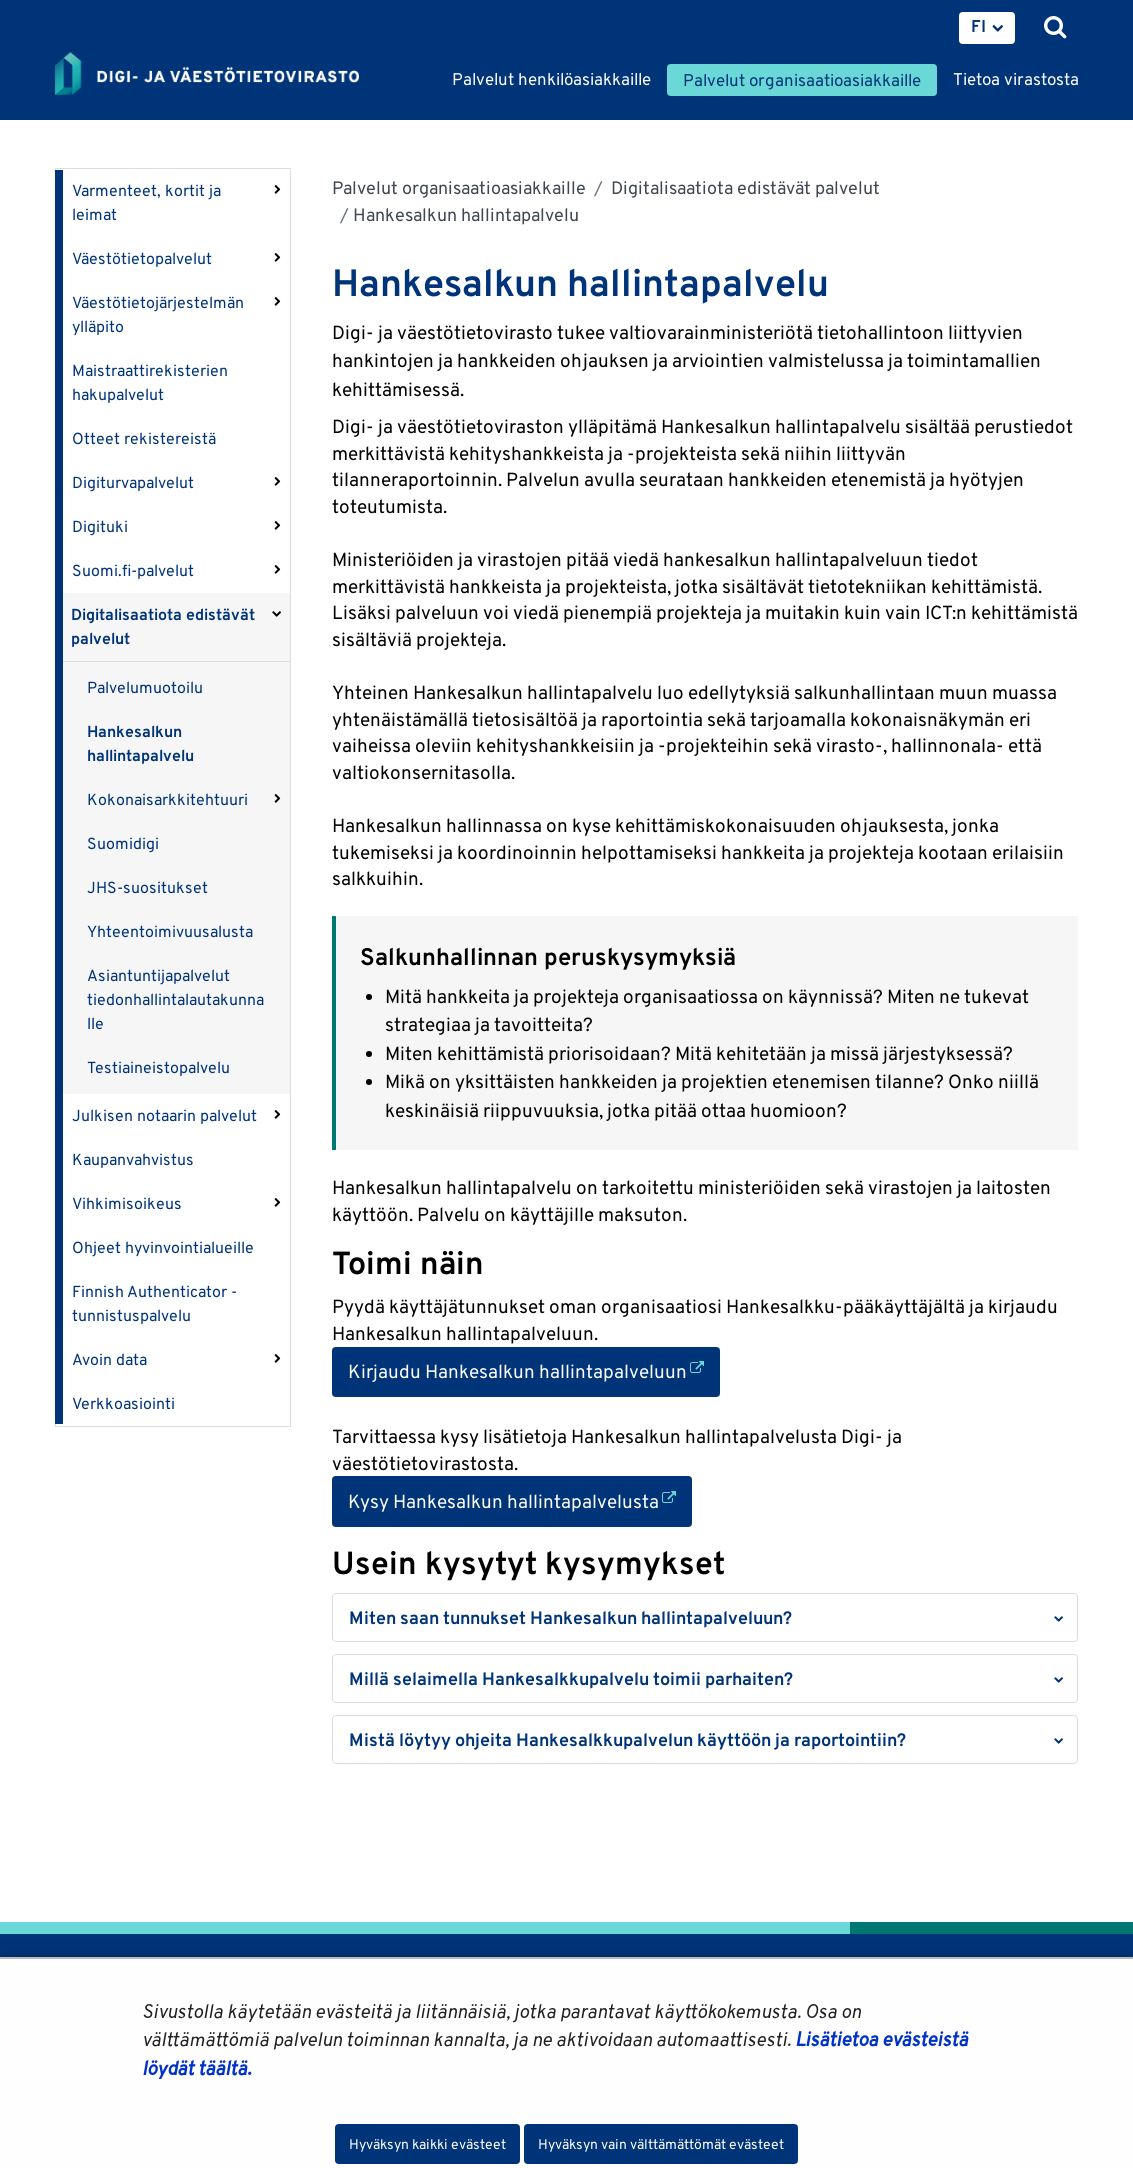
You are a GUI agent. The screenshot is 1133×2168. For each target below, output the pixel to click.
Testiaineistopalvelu (158, 1067)
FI (978, 26)
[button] (705, 1617)
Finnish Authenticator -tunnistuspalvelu (154, 1303)
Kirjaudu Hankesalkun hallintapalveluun (534, 1369)
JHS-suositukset (147, 887)
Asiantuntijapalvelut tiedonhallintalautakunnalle (175, 999)
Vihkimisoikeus (127, 1203)
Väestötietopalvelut (142, 258)
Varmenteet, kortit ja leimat (146, 202)
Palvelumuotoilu (145, 687)
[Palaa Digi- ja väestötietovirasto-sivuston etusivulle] (207, 75)
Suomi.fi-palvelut (133, 570)
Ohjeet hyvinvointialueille (163, 1247)
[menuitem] (987, 28)
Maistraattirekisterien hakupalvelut (150, 382)
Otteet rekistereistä (144, 438)
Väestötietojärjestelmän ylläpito (158, 314)
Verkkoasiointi (123, 1403)
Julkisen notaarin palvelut (164, 1115)
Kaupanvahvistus (133, 1159)
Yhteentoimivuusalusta (170, 931)
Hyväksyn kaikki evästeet (427, 2144)
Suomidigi (123, 843)
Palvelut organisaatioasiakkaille (459, 187)
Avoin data (109, 1359)
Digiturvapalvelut (133, 482)
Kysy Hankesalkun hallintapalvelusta (520, 1499)
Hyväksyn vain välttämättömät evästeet (661, 2144)
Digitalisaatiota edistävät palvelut (163, 626)
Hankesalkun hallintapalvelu (140, 743)
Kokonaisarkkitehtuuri (167, 799)
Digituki (100, 526)
